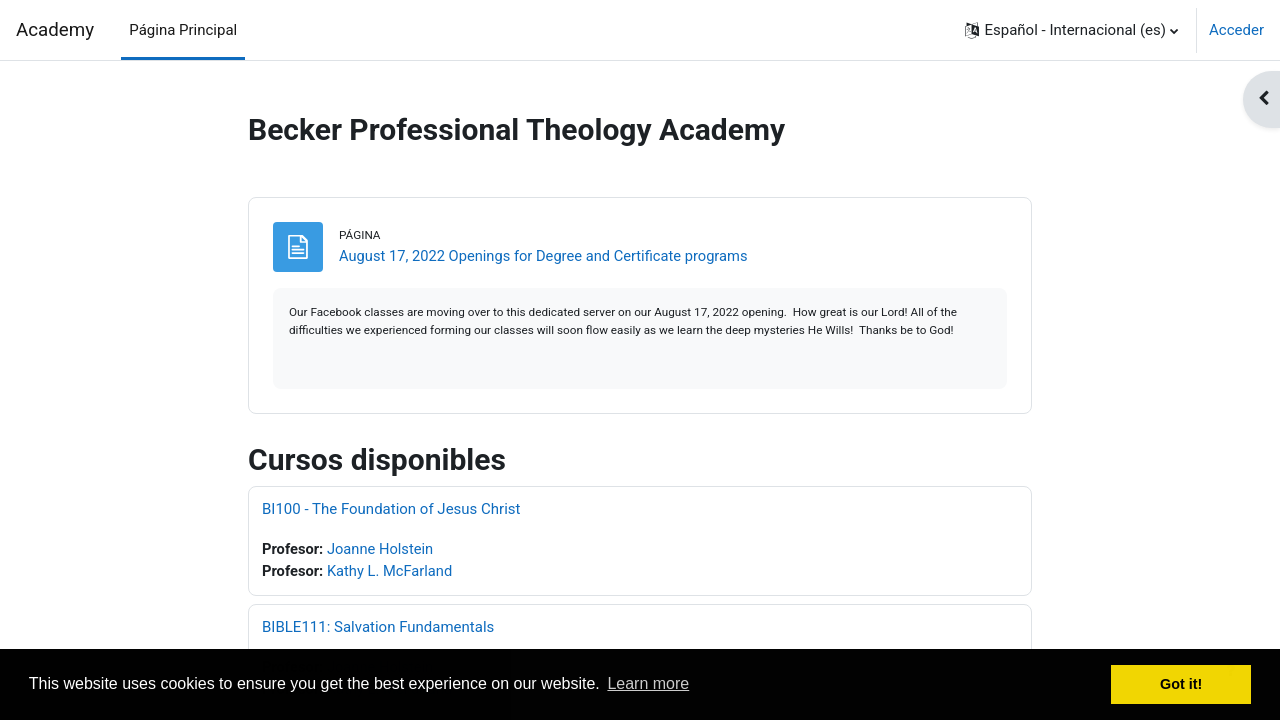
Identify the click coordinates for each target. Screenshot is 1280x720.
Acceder (1236, 30)
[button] (1071, 30)
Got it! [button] (1181, 684)
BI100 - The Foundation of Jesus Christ (391, 510)
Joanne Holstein (382, 550)
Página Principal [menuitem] (183, 30)
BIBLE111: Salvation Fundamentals (378, 629)
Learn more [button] (648, 683)
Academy (55, 30)
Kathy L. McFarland (392, 573)
